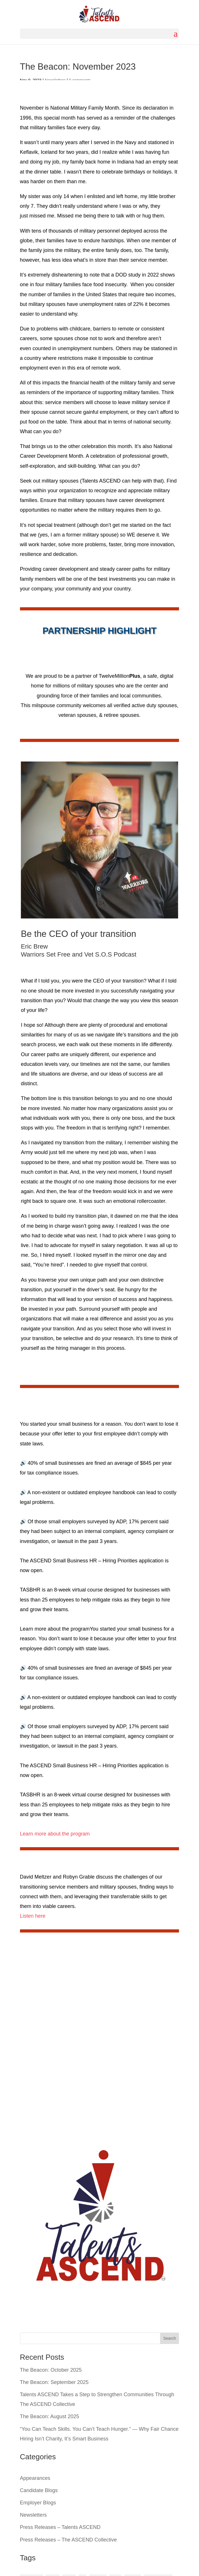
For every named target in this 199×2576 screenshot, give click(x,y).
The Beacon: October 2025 (51, 2370)
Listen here (32, 1916)
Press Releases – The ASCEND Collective (68, 2540)
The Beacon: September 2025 (54, 2382)
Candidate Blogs (39, 2490)
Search (169, 2338)
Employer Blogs (38, 2503)
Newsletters (33, 2515)
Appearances (35, 2478)
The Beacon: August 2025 (49, 2416)
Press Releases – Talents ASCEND (60, 2527)
